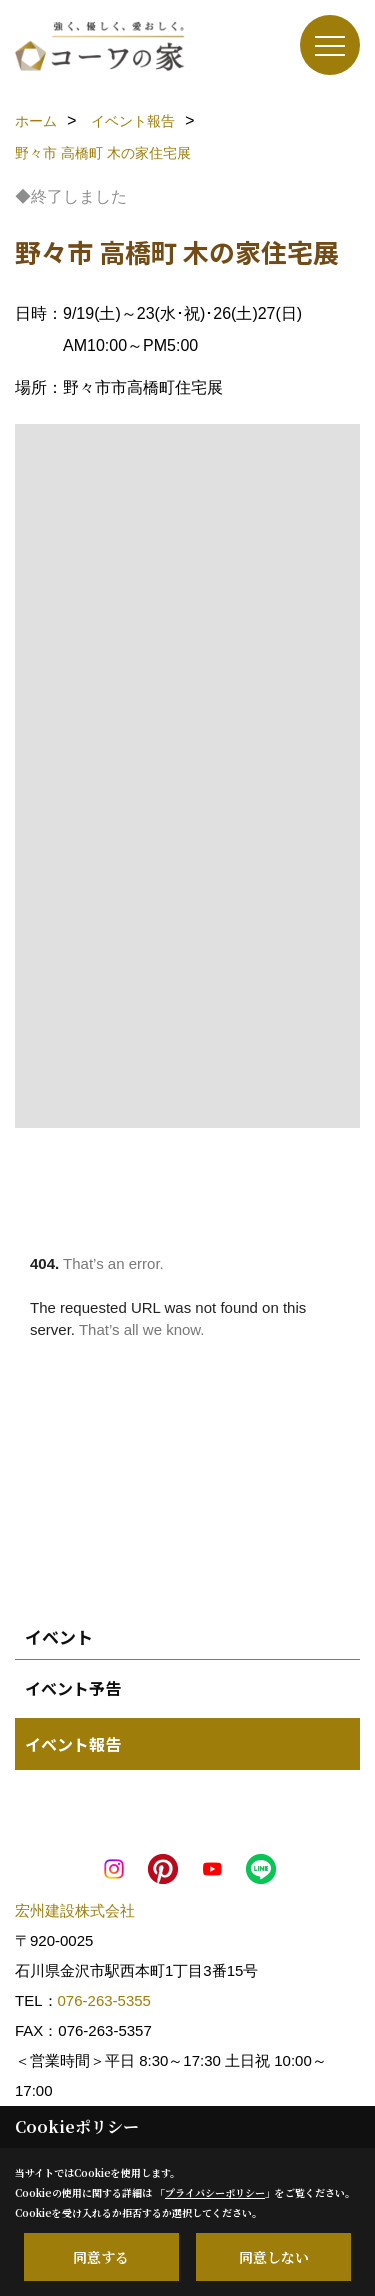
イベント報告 (73, 1744)
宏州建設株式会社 (75, 1910)
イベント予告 (73, 1688)
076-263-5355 (104, 2000)
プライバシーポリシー (215, 2192)
